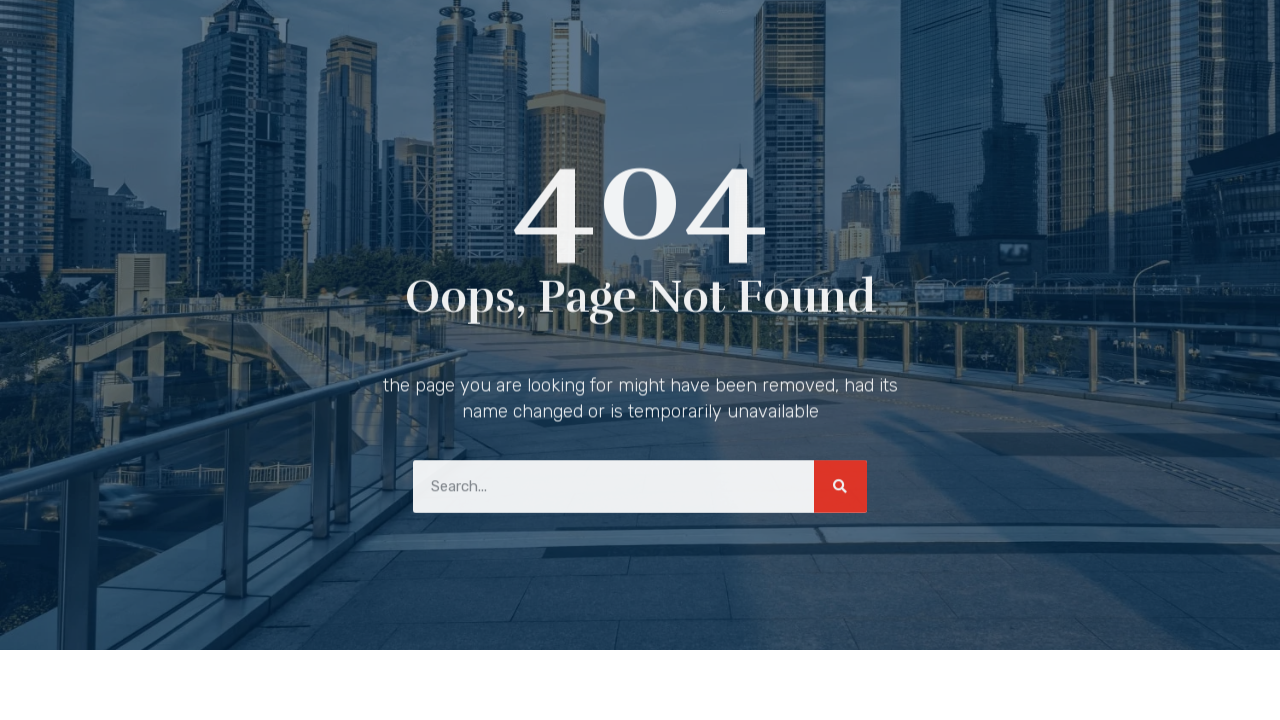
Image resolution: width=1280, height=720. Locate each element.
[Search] (840, 483)
